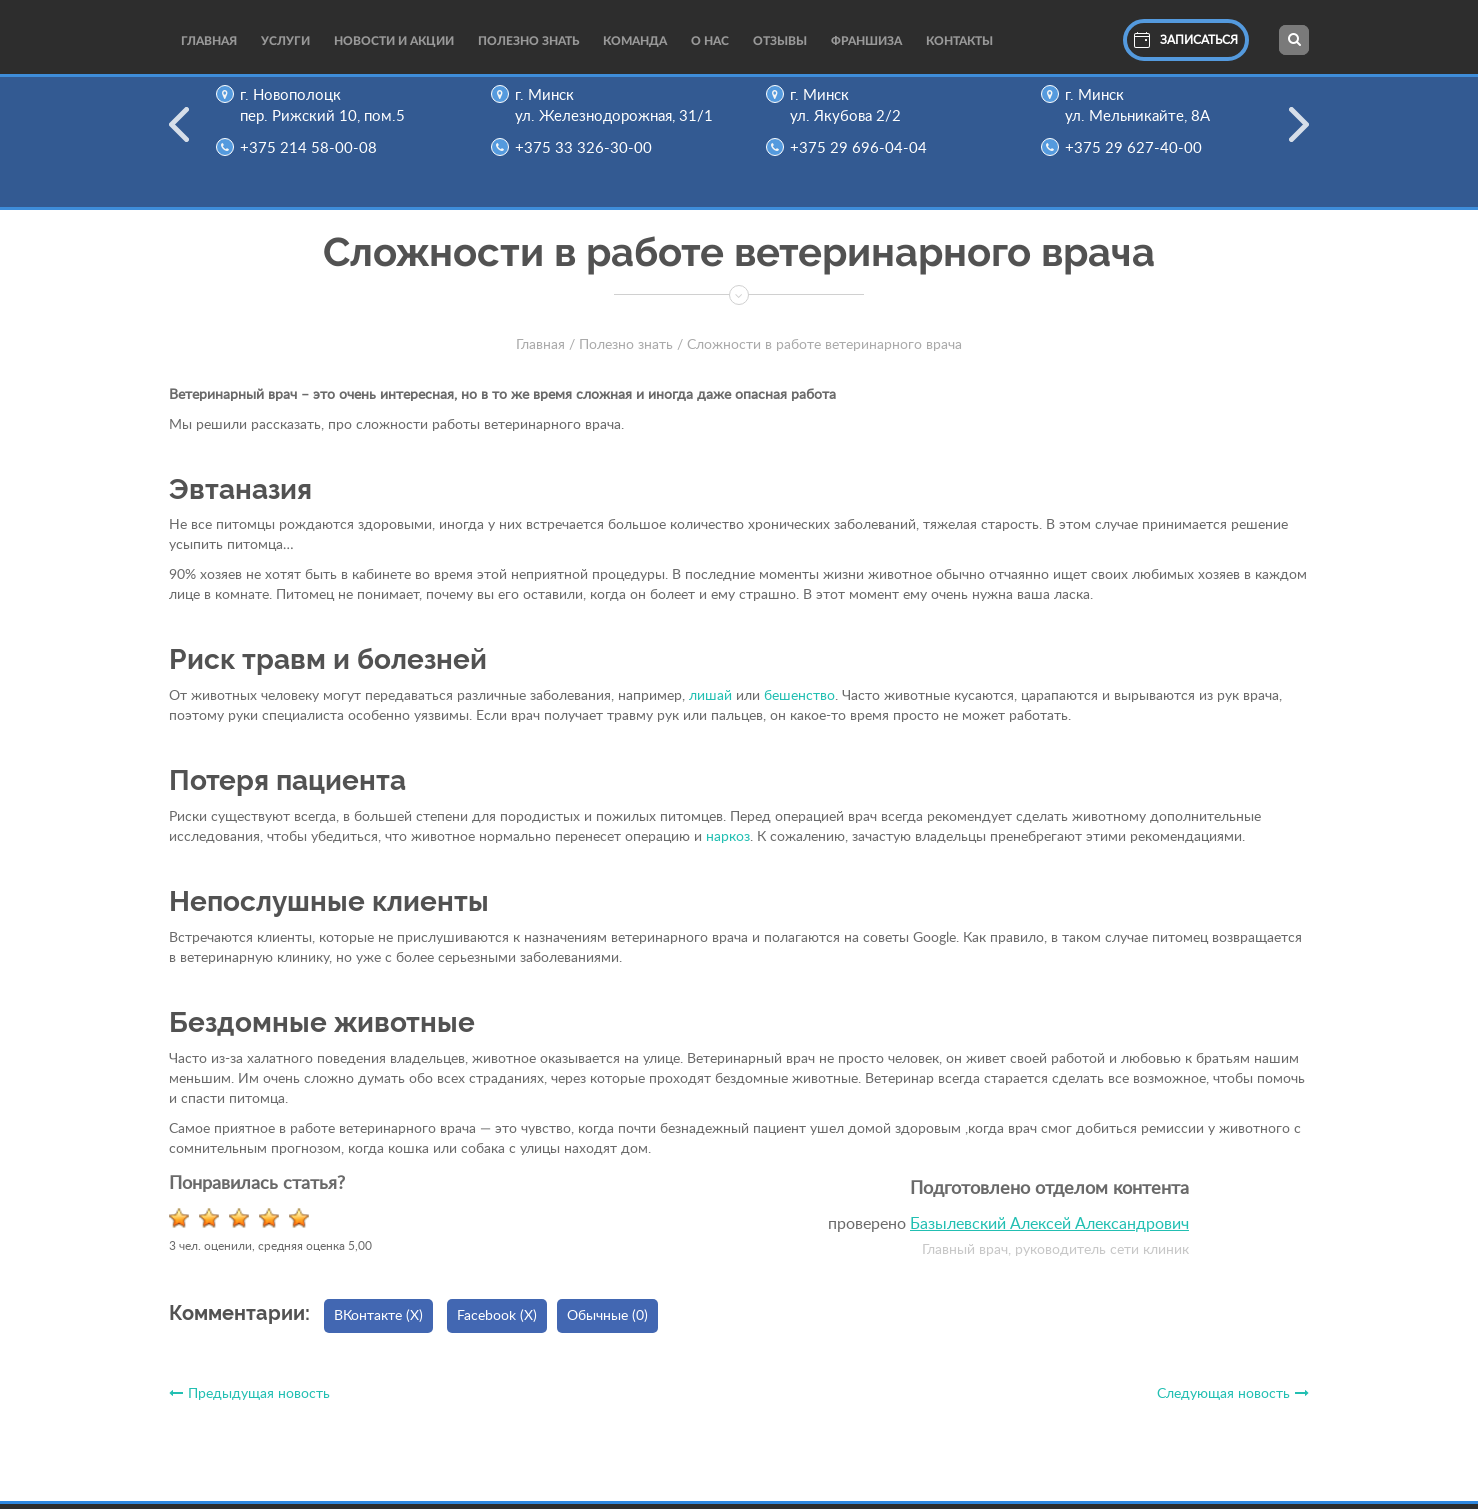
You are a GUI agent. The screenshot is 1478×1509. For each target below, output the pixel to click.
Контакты (959, 41)
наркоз (728, 837)
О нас (710, 41)
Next (1299, 137)
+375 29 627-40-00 (1141, 148)
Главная (209, 41)
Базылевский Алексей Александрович (1049, 1224)
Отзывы (780, 41)
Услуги (285, 41)
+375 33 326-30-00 (591, 148)
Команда (635, 41)
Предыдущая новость (249, 1394)
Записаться (1186, 40)
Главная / (545, 345)
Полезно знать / (631, 345)
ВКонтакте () (378, 1316)
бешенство (799, 696)
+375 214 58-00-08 (316, 148)
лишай (710, 696)
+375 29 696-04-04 (866, 148)
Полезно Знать (528, 41)
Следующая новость (1233, 1394)
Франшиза (866, 41)
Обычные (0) (607, 1316)
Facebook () (497, 1316)
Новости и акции (394, 41)
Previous (179, 137)
